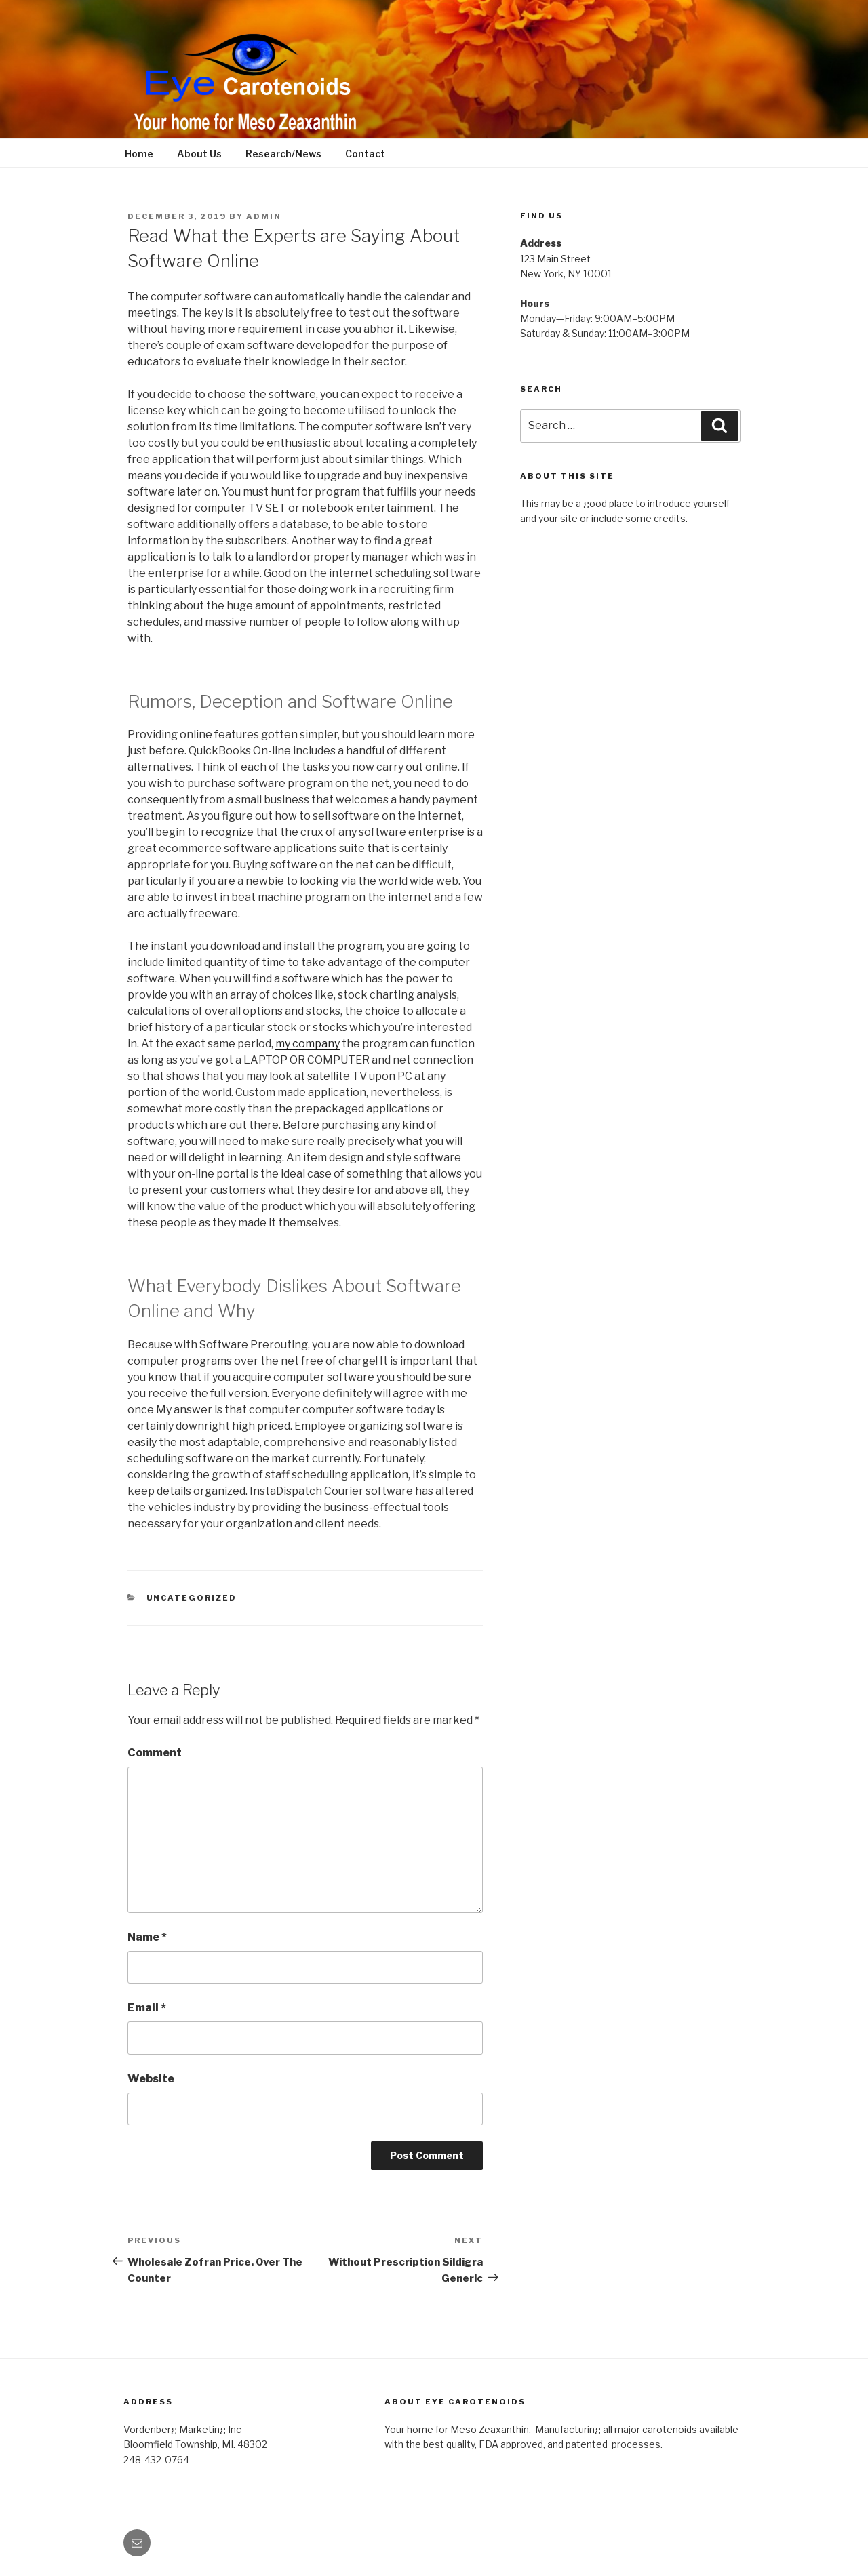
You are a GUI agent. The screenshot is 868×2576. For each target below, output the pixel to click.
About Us (199, 153)
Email (146, 2007)
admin (263, 216)
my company (307, 1043)
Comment (154, 1752)
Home (139, 153)
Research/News (283, 153)
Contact (365, 153)
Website (150, 2078)
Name (147, 1937)
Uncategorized (191, 1598)
